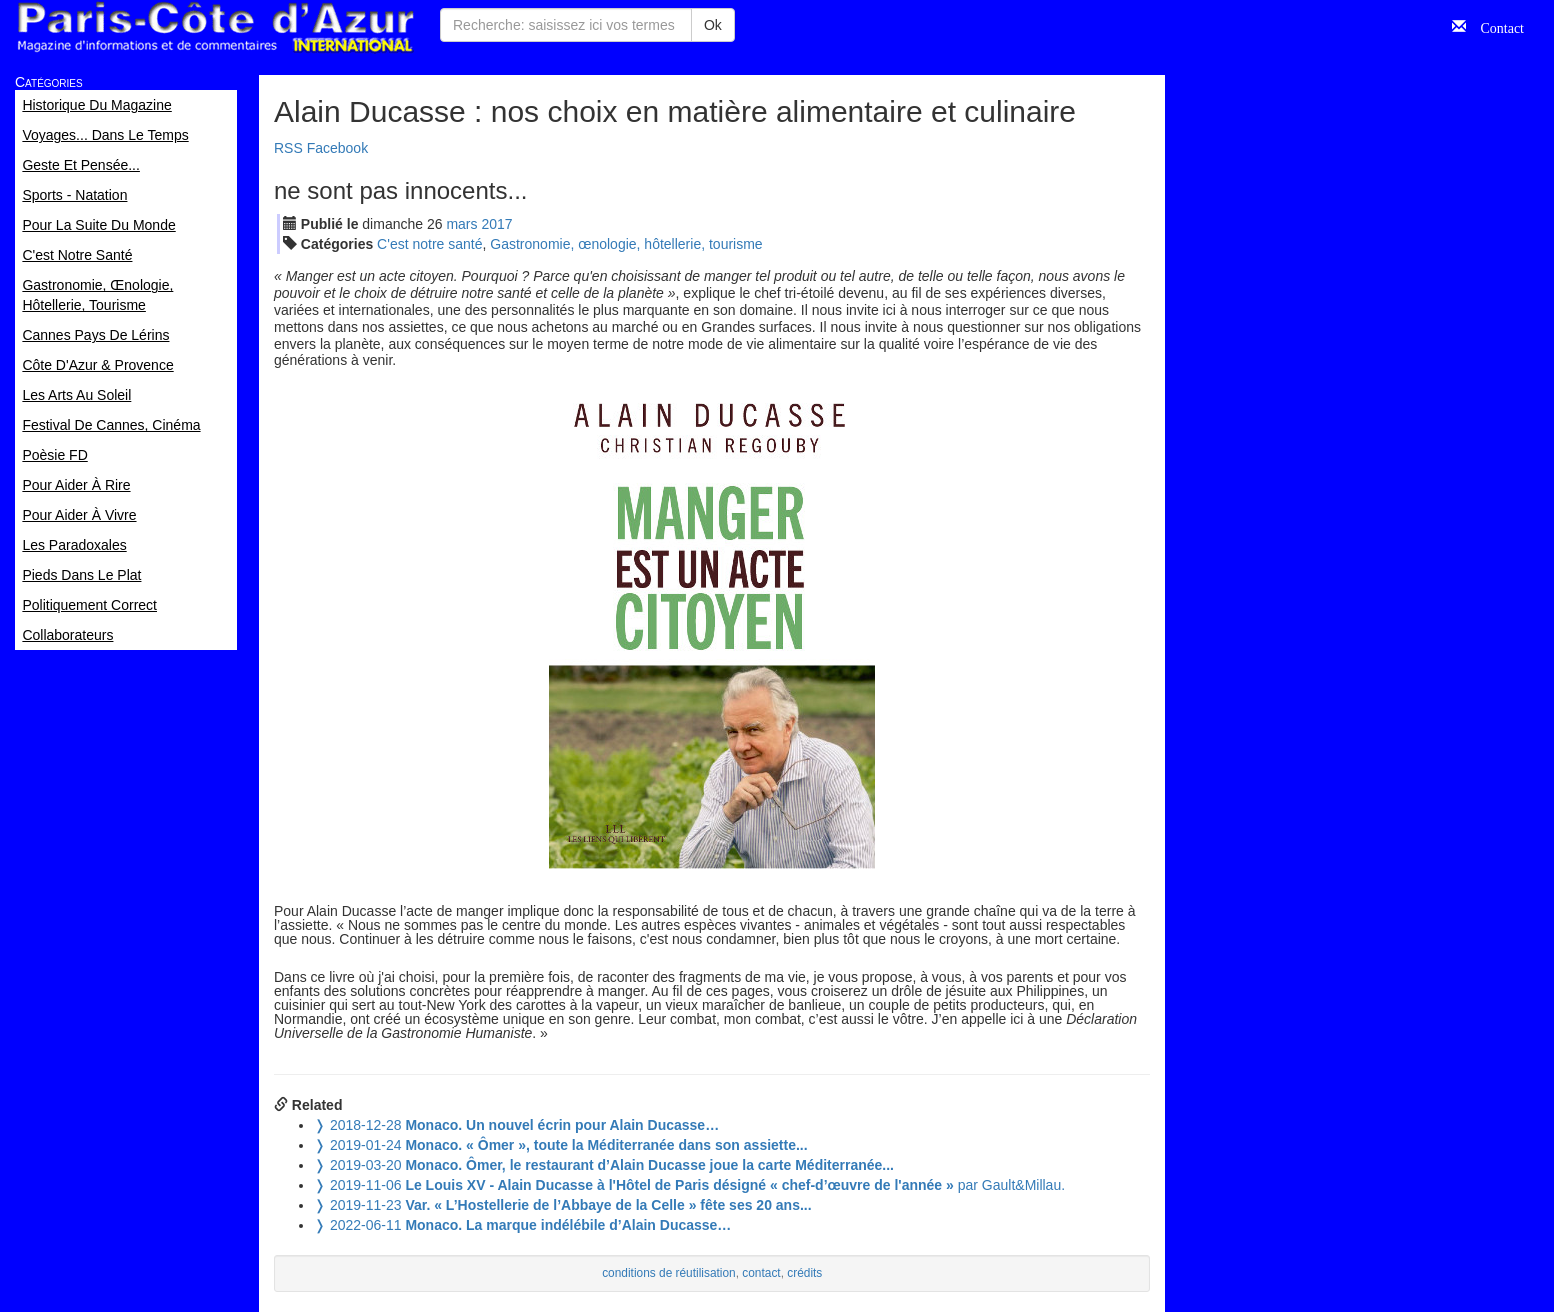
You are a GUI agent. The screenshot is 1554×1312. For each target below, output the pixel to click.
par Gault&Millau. (689, 1185)
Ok (713, 25)
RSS (288, 148)
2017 (496, 224)
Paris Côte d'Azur (215, 27)
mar (461, 224)
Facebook (337, 148)
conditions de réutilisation (669, 1273)
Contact (1495, 26)
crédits (804, 1273)
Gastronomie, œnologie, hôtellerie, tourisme (626, 244)
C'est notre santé (429, 244)
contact (761, 1273)
